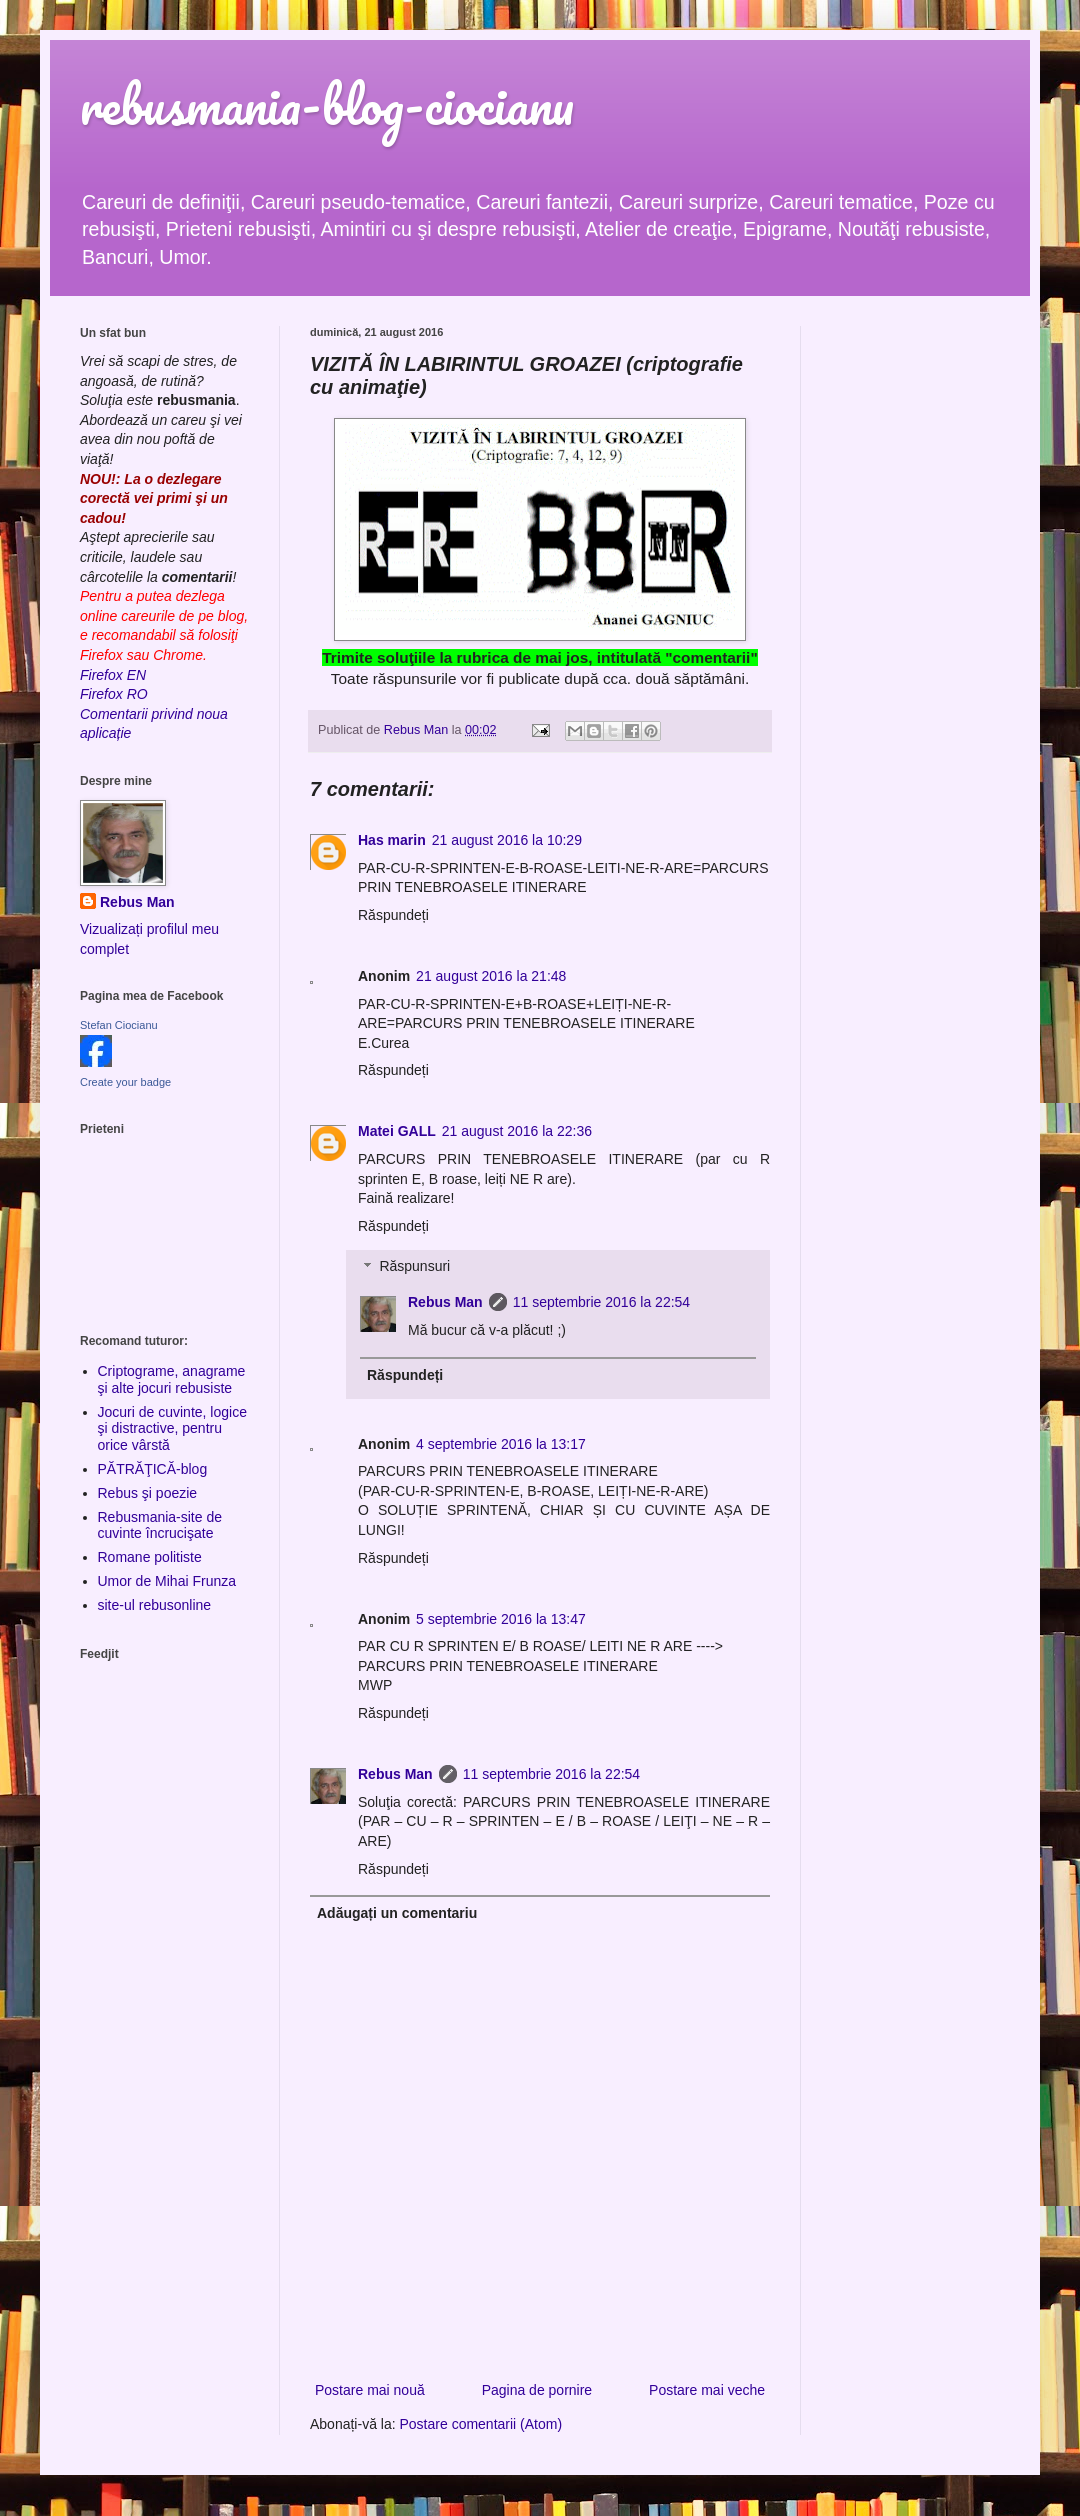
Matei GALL (397, 1131)
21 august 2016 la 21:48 (491, 976)
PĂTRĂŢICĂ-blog (153, 1469)
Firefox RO (114, 694)
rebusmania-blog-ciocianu (327, 104)
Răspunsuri (414, 1267)
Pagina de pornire (537, 2390)
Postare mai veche (707, 2390)
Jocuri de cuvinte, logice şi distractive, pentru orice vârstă (172, 1429)
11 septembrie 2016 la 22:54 (601, 1302)
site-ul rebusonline (155, 1605)
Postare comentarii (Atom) (481, 2424)
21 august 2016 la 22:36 (517, 1131)
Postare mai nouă (370, 2390)
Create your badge (125, 1082)
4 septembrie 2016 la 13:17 (501, 1444)
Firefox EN (113, 675)
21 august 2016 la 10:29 (507, 840)
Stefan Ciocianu (119, 1025)
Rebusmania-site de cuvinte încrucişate (160, 1525)
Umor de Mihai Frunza (167, 1581)
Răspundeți (393, 915)
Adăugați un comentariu (397, 1913)
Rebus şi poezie (148, 1493)
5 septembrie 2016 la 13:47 (501, 1619)
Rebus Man (445, 1302)
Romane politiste (150, 1557)
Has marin (392, 840)
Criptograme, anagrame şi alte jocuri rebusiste (172, 1379)
